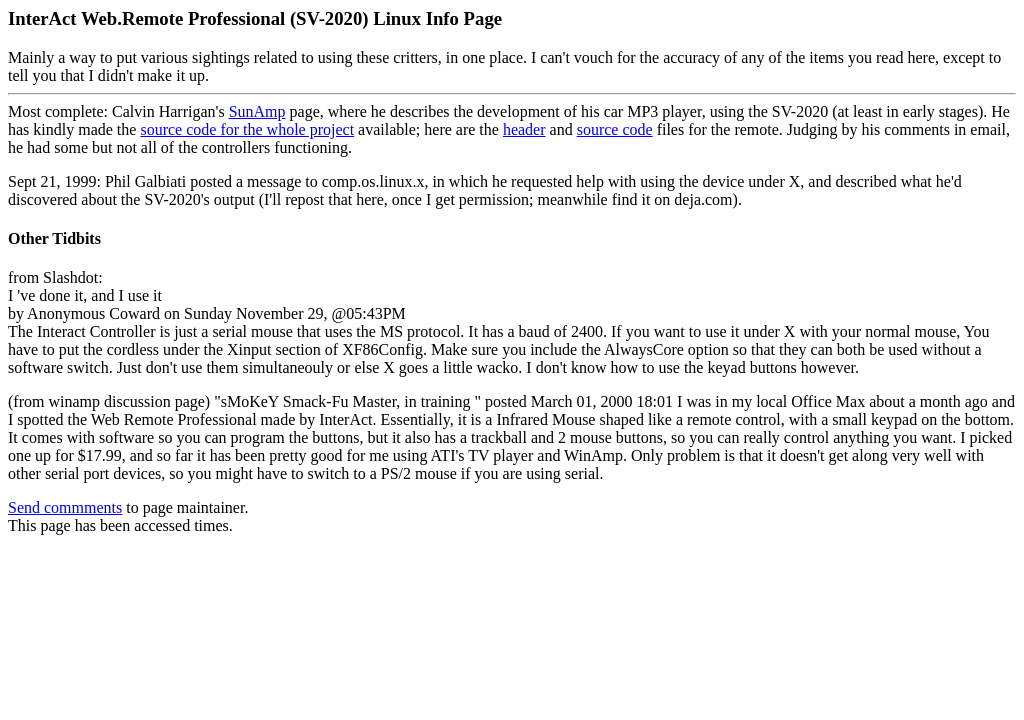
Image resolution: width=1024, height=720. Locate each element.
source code (615, 129)
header (524, 129)
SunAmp (257, 111)
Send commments (65, 507)
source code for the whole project (247, 129)
